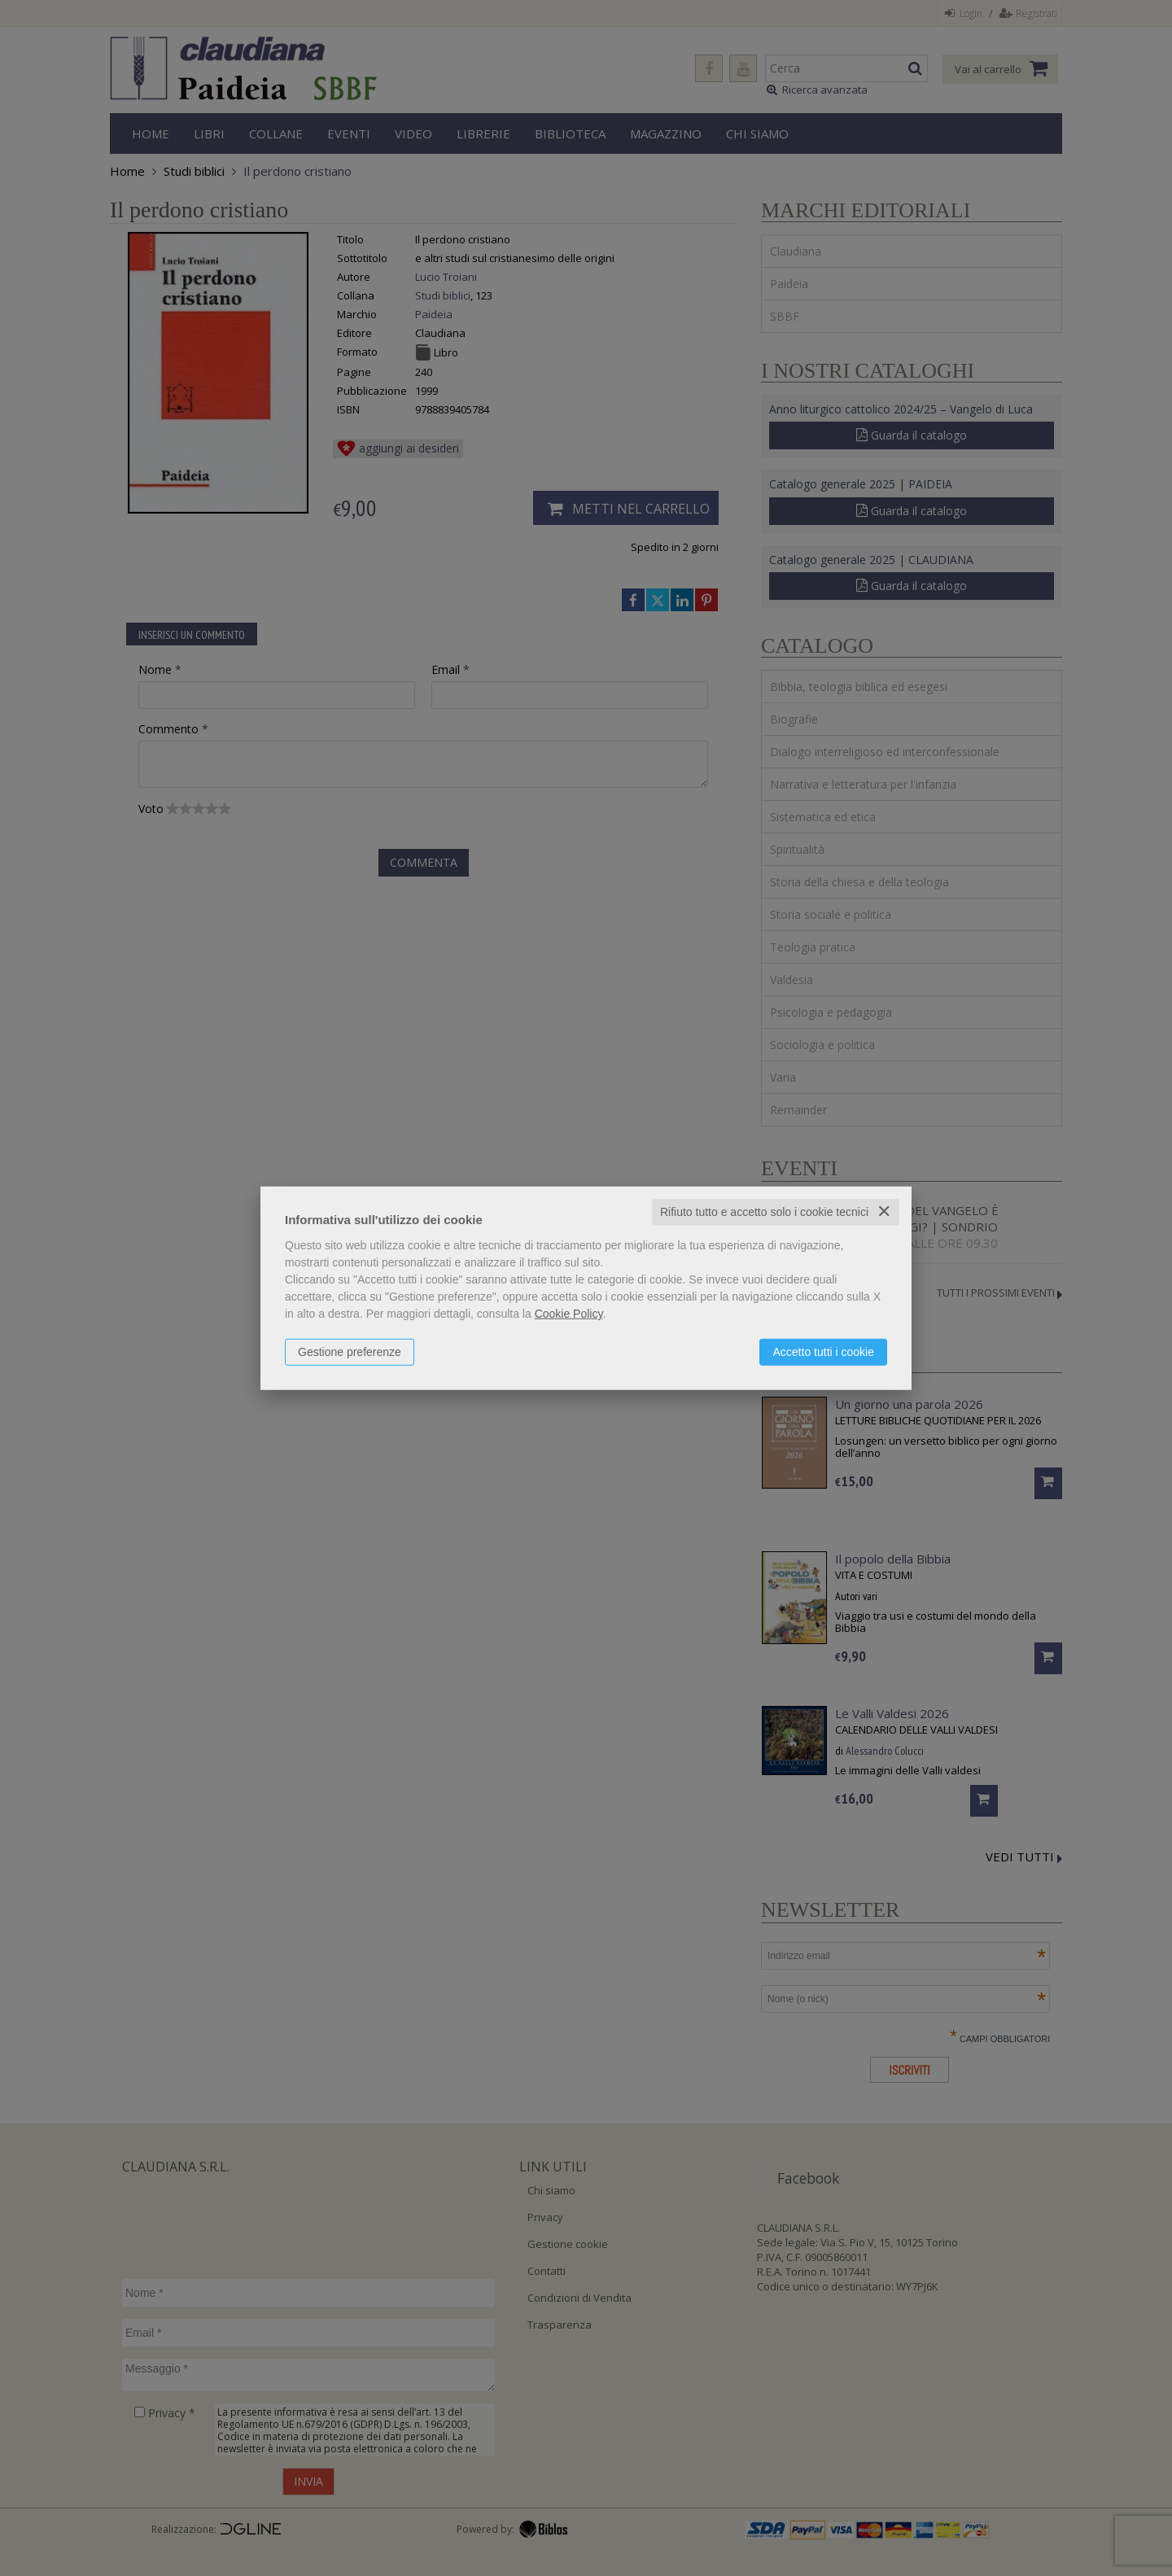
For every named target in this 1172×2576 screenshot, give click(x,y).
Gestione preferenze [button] (349, 1351)
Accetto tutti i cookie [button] (823, 1351)
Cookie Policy (569, 1313)
